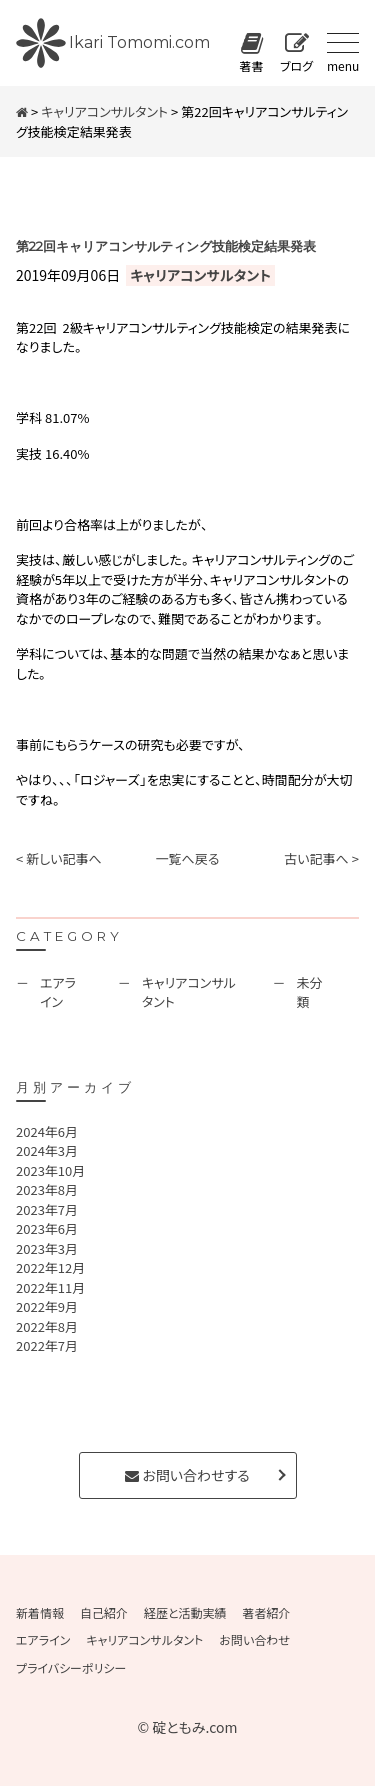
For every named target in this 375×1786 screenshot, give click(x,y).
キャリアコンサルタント (104, 111)
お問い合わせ (254, 1640)
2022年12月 (50, 1267)
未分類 (310, 992)
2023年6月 (47, 1228)
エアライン (58, 992)
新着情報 (40, 1613)
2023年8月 (47, 1189)
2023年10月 (50, 1170)
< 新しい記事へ (59, 858)
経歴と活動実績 (185, 1613)
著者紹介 (267, 1613)
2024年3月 (47, 1150)
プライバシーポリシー (71, 1668)
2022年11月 (50, 1287)
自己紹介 (104, 1613)
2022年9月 (47, 1306)
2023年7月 (47, 1209)
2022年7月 (47, 1345)
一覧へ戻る (188, 858)
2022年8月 (47, 1326)
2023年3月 (47, 1248)
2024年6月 (47, 1131)
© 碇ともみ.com (187, 1727)
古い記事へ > (321, 858)
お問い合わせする (187, 1475)
